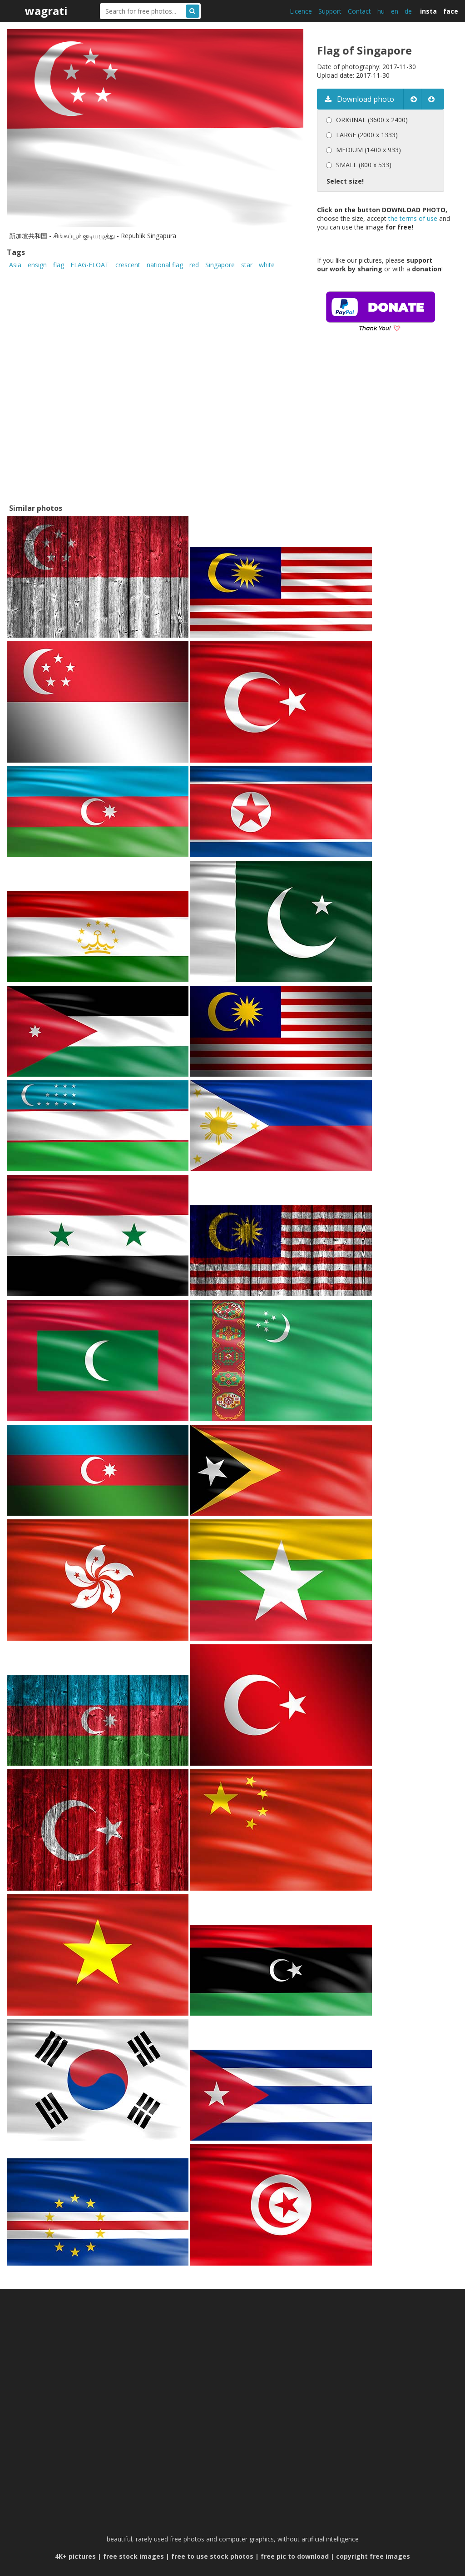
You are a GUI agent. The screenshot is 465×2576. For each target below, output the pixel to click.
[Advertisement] (391, 431)
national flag (165, 264)
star (246, 264)
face (450, 11)
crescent (127, 264)
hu (381, 11)
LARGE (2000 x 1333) (367, 134)
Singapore (220, 264)
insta (428, 11)
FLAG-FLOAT (89, 264)
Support (329, 11)
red (194, 264)
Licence (301, 11)
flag (58, 264)
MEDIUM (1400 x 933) (368, 149)
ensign (37, 264)
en (394, 11)
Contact (359, 11)
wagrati (46, 10)
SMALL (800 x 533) (363, 164)
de (408, 11)
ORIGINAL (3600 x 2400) (372, 119)
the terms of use (412, 218)
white (267, 264)
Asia (15, 264)
